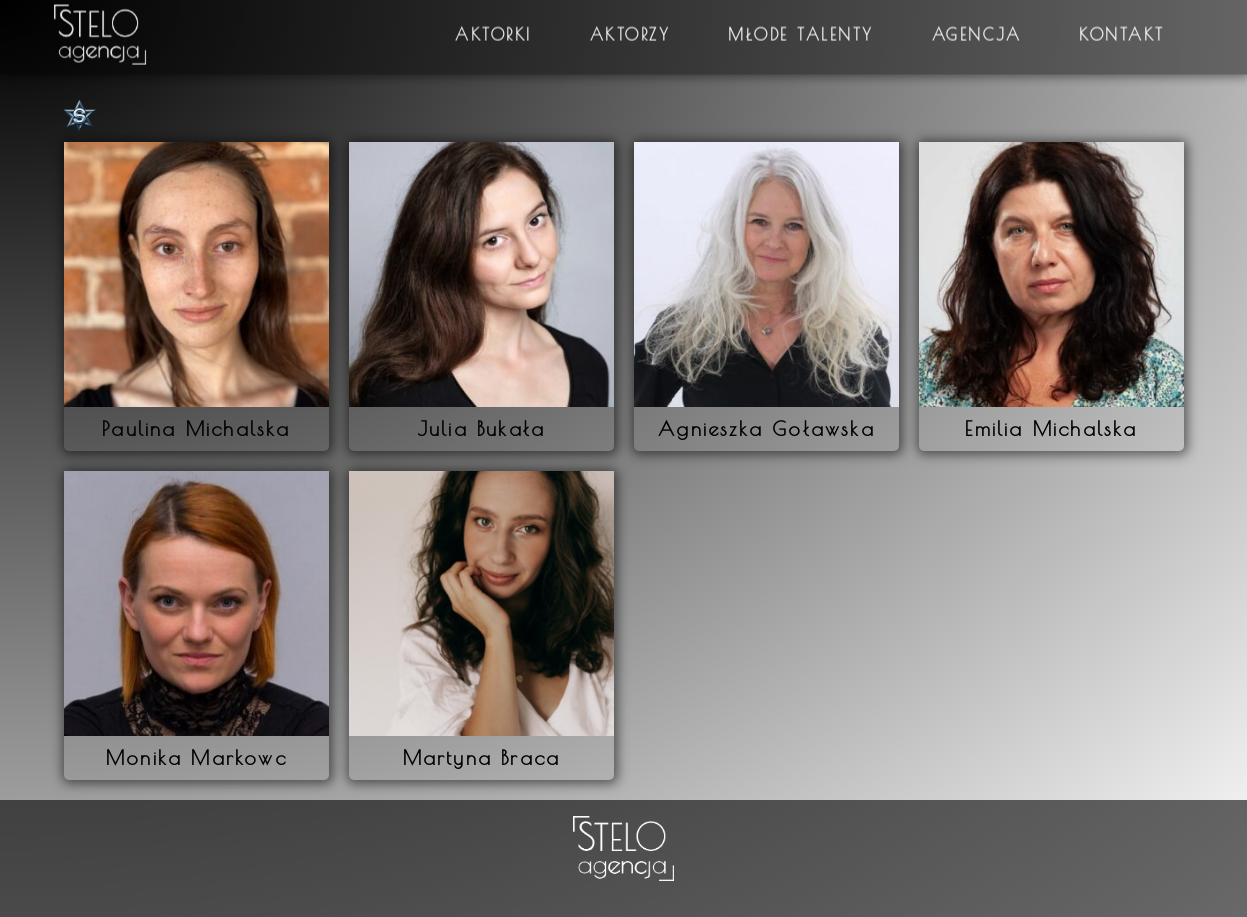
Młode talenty (801, 25)
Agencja (977, 25)
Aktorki (493, 25)
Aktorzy (630, 25)
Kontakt (1122, 25)
